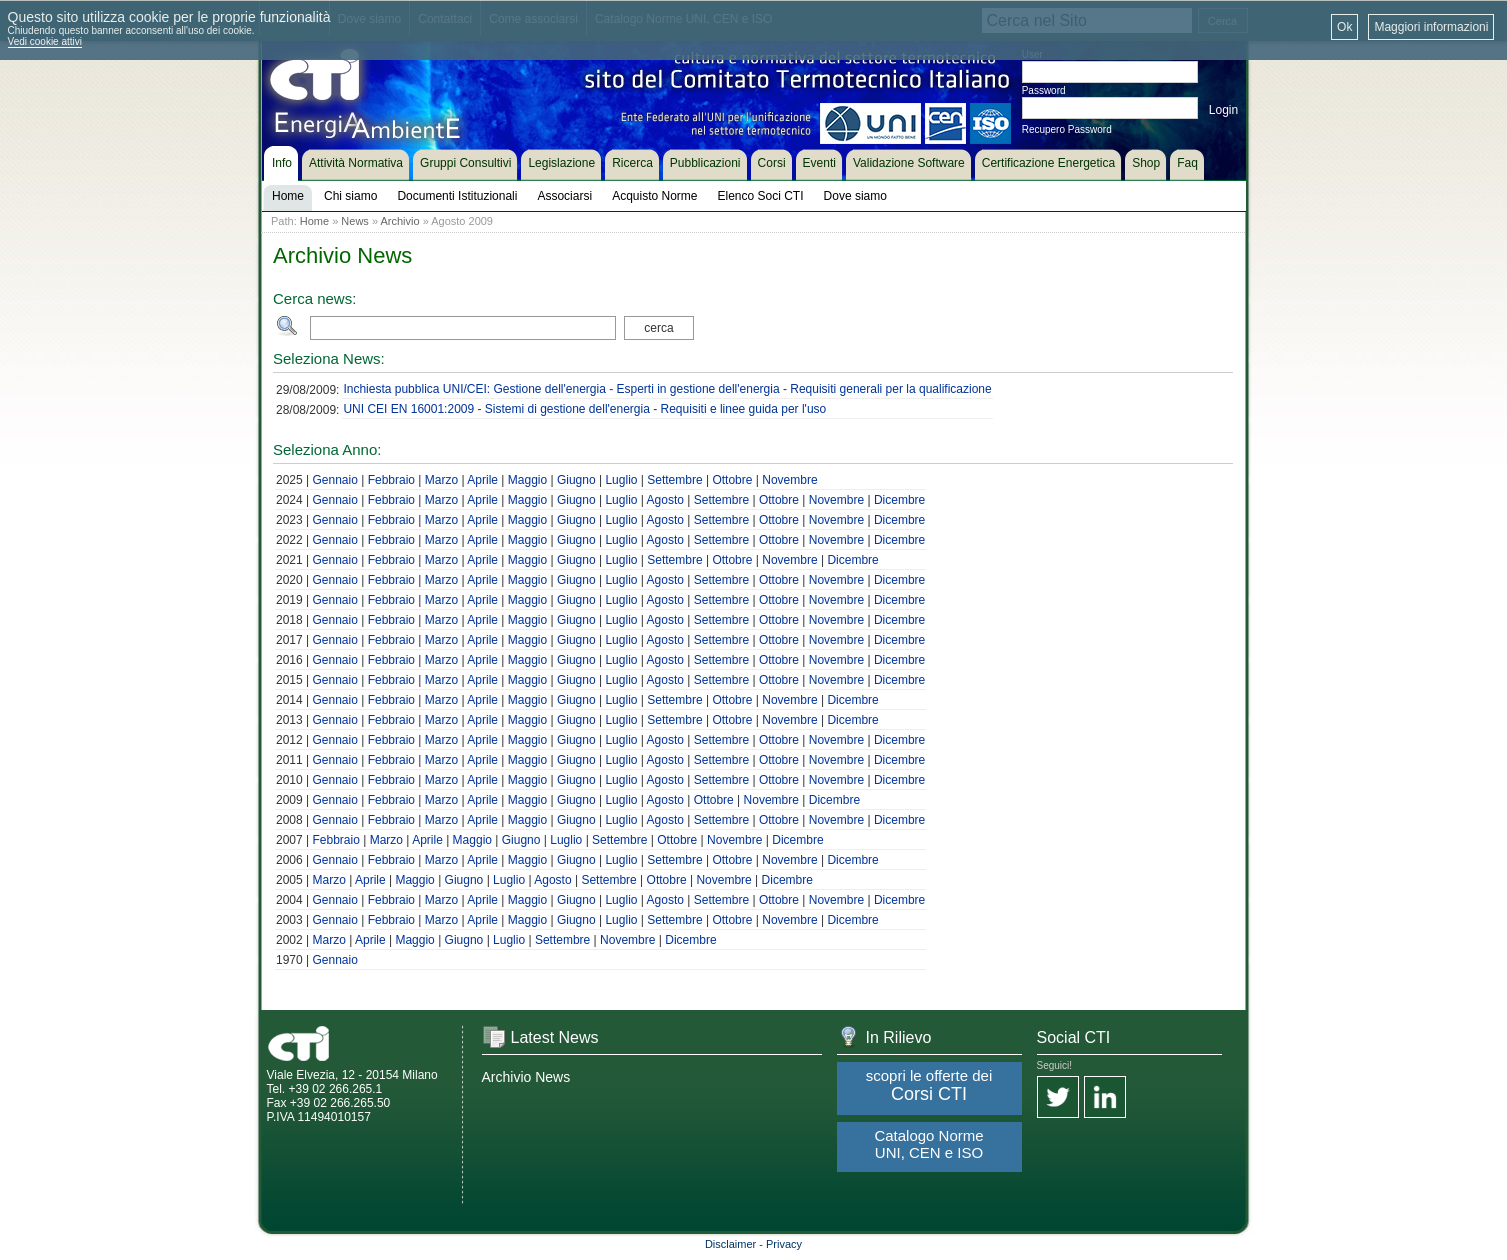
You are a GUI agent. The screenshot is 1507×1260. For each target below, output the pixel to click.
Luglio (621, 480)
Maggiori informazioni (1431, 27)
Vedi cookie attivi (45, 41)
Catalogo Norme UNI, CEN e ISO (928, 1144)
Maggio (527, 480)
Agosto (665, 500)
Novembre (789, 480)
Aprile (482, 480)
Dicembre (899, 500)
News (355, 221)
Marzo (441, 480)
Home (314, 221)
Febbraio (391, 480)
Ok (1344, 27)
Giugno (576, 480)
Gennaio (334, 480)
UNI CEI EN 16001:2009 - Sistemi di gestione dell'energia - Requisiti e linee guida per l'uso (584, 409)
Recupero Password (1067, 129)
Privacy (784, 1244)
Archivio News (526, 1077)
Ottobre (732, 480)
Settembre (674, 480)
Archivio (399, 221)
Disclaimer (730, 1244)
